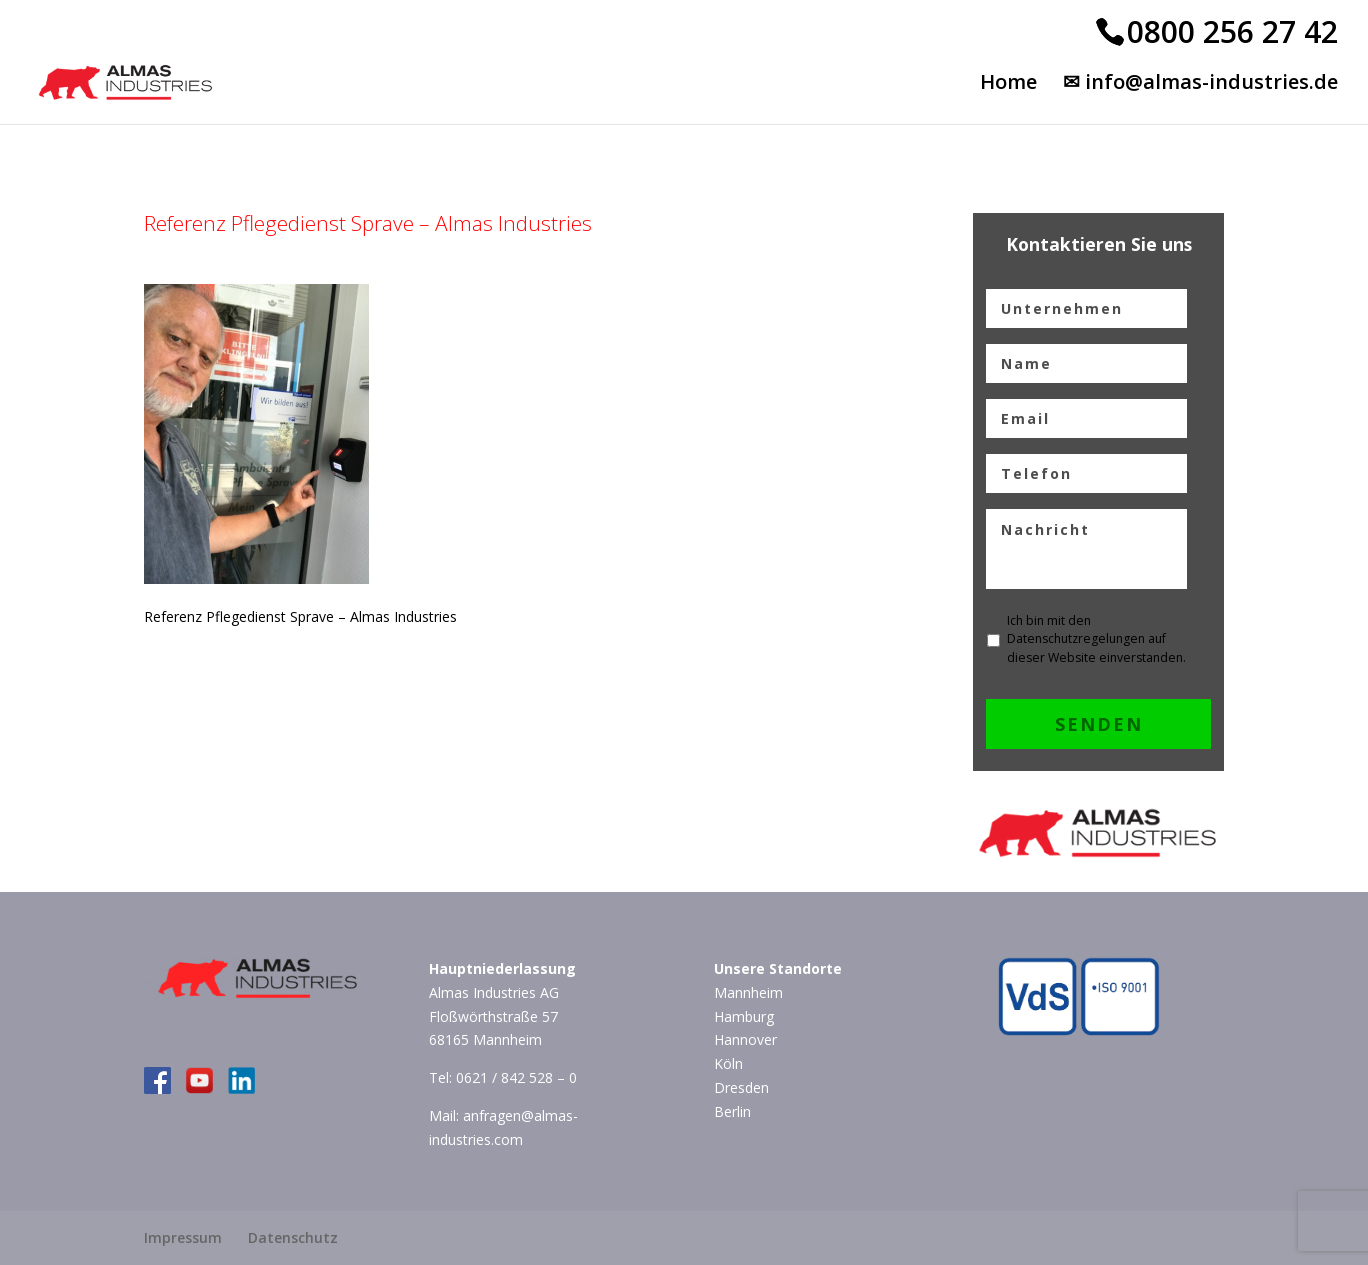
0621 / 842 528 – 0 (516, 1077)
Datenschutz (293, 1237)
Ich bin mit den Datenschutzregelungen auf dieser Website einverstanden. (1096, 639)
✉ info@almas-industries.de (1200, 85)
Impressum (183, 1237)
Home (1008, 85)
